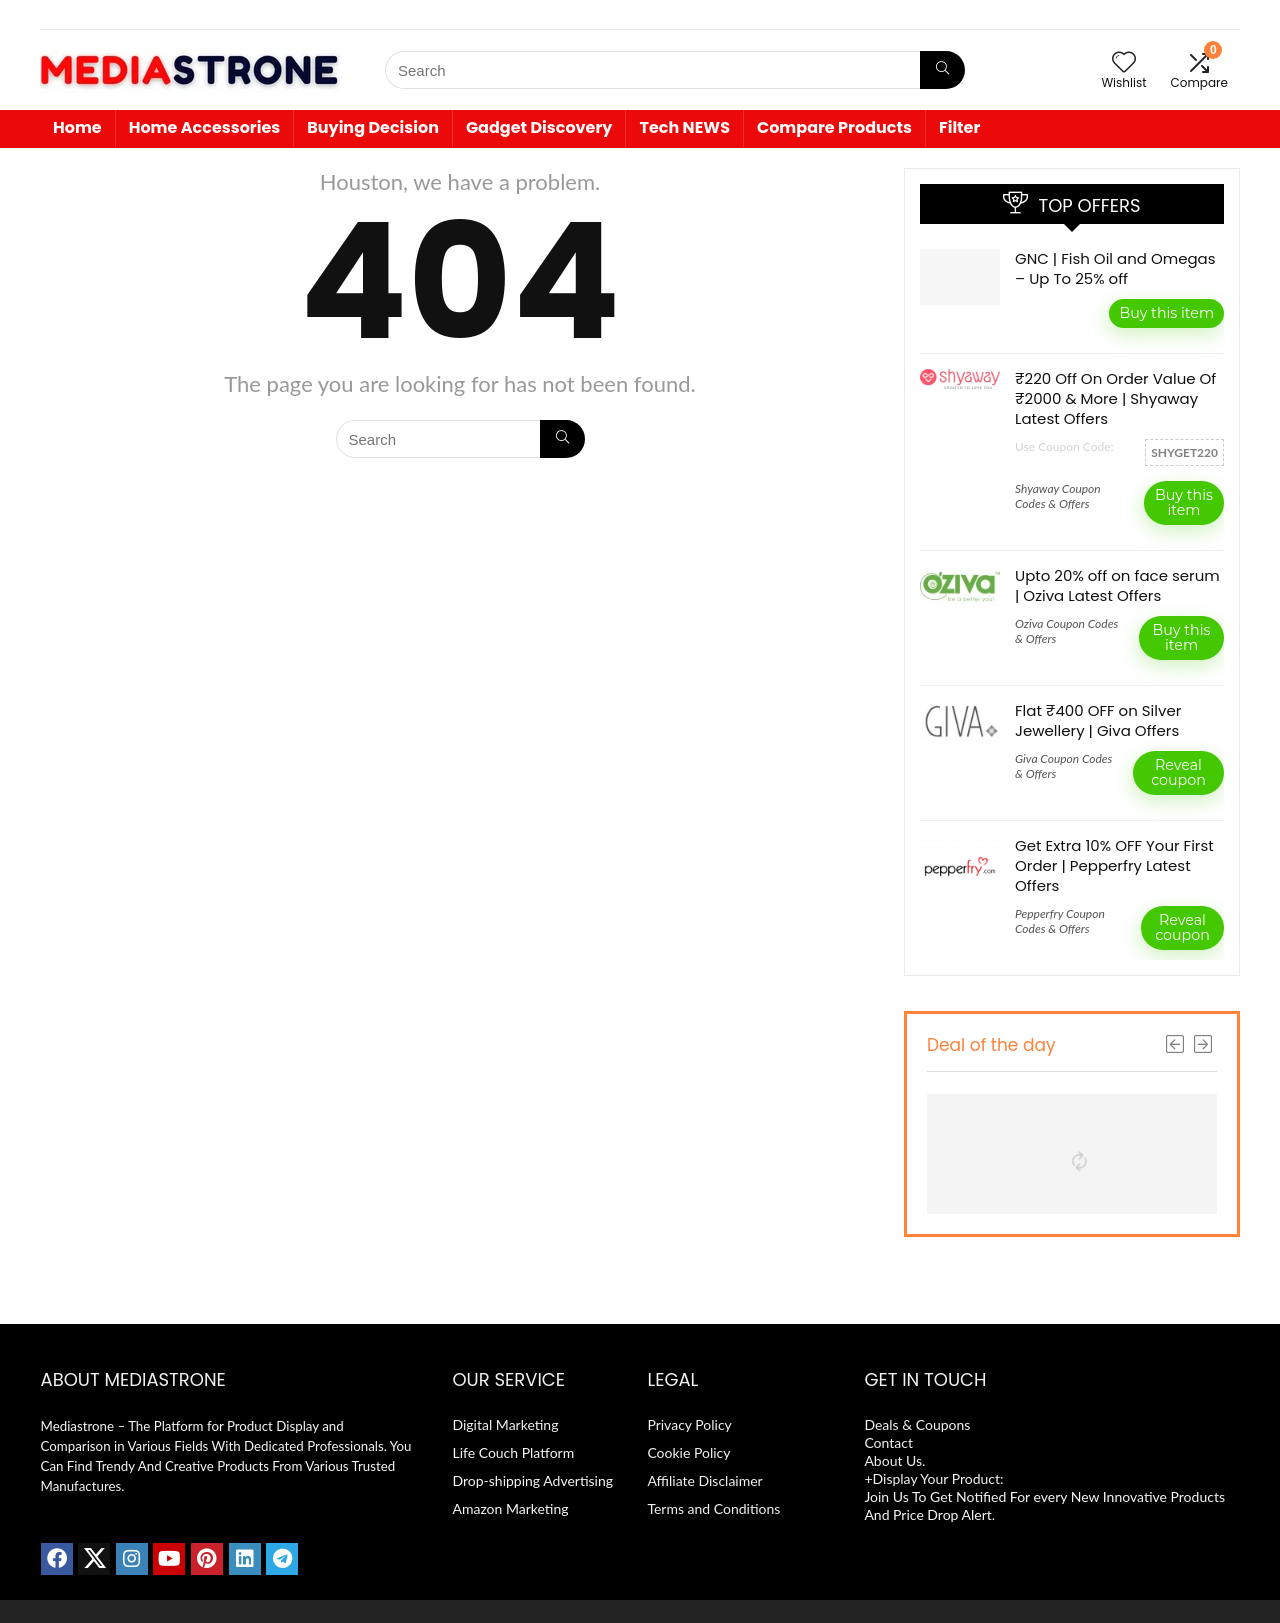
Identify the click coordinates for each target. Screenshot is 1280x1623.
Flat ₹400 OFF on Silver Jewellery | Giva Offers (1098, 720)
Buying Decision (373, 127)
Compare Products (834, 127)
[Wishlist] (1124, 62)
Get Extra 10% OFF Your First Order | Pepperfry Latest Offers (1114, 865)
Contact (890, 1442)
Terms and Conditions (713, 1508)
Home (77, 127)
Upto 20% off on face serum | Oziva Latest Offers (1117, 585)
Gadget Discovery (539, 127)
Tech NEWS (684, 127)
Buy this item (1166, 313)
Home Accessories (205, 127)
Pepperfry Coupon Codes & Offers (1060, 921)
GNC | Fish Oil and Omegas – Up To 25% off (1115, 268)
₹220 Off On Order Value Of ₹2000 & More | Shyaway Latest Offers (1115, 398)
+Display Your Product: (935, 1478)
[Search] (942, 70)
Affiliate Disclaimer (704, 1480)
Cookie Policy (688, 1452)
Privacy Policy (689, 1424)
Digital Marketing (505, 1424)
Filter (959, 127)
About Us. (896, 1460)
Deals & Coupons (917, 1424)
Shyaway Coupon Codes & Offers (1058, 496)
